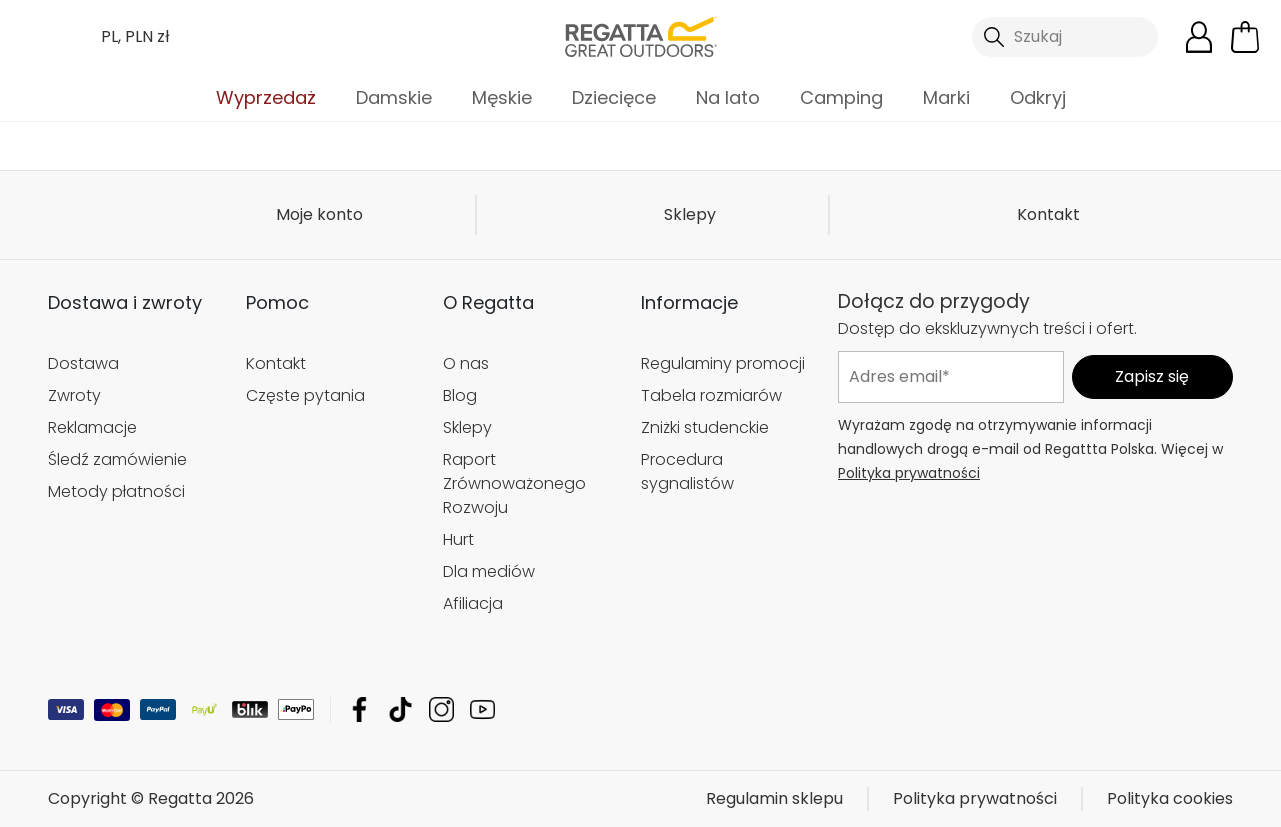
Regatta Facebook (359, 709)
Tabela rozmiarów (711, 395)
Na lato (728, 97)
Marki (946, 97)
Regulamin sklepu (774, 798)
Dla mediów (489, 571)
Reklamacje (92, 427)
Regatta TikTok (400, 709)
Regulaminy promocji (723, 363)
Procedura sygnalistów (687, 471)
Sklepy (690, 214)
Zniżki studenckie (705, 427)
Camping (841, 97)
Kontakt (1048, 214)
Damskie (394, 97)
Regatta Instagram (441, 709)
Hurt (458, 539)
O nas (466, 363)
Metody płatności (116, 491)
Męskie (502, 97)
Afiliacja (473, 603)
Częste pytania (305, 395)
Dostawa (83, 363)
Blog (460, 395)
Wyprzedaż (266, 97)
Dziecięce (614, 97)
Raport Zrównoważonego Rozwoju (514, 483)
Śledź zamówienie (117, 459)
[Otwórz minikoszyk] (1245, 37)
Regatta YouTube (482, 709)
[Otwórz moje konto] (1199, 37)
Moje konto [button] (319, 214)
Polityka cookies (1170, 798)
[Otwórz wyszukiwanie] (1065, 37)
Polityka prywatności (909, 473)
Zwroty (74, 395)
